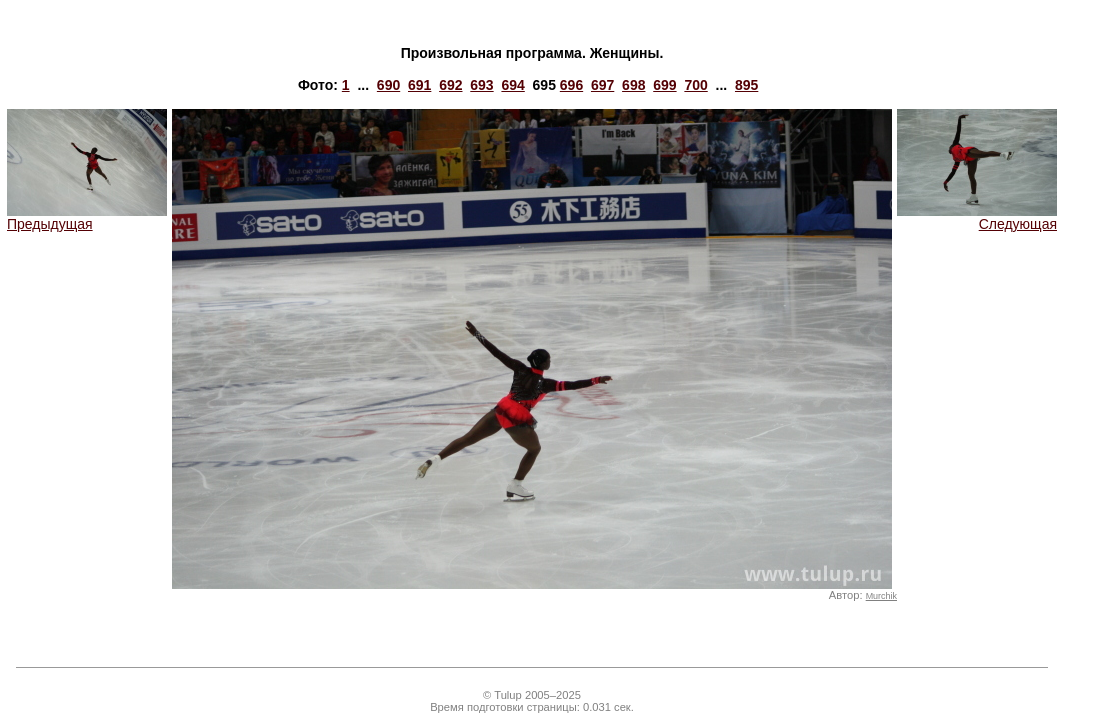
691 (419, 85)
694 (512, 85)
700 (695, 85)
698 (633, 85)
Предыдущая (87, 217)
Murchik (881, 596)
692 (450, 85)
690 (388, 85)
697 (602, 85)
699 (664, 85)
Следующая (977, 217)
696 (571, 85)
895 (746, 85)
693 (481, 85)
